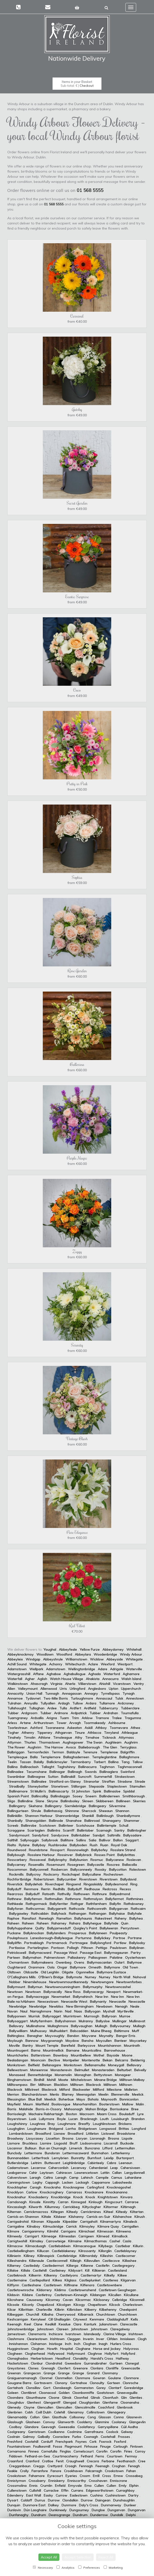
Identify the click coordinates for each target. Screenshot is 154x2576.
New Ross (73, 1992)
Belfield (34, 2065)
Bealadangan (17, 2060)
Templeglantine (104, 1757)
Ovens (79, 1962)
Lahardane (133, 2177)
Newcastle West (74, 2001)
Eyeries (71, 2476)
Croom (85, 2476)
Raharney (58, 1923)
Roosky (100, 1869)
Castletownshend (82, 2290)
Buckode (127, 2143)
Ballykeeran (109, 1928)
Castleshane (31, 2285)
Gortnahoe (78, 2383)
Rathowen (82, 1894)
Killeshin (106, 2256)
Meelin (104, 2094)
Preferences (89, 2567)
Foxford (120, 2441)
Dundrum (38, 2515)
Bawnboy (60, 2055)
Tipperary (44, 1732)
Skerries (139, 1801)
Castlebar (122, 2246)
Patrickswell (16, 1952)
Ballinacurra (87, 1767)
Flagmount (73, 2446)
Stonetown (59, 1786)
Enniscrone (118, 2480)
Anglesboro (97, 1688)
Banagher (35, 2036)
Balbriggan (15, 1752)
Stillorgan (78, 1786)
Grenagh (48, 2368)
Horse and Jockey (107, 2348)
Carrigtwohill (17, 2241)
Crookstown (114, 2471)
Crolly (24, 2471)
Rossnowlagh (77, 1850)
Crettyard (54, 2466)
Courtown (114, 2456)
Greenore (80, 2368)
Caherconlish (58, 2168)
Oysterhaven (135, 1957)
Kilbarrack (85, 2314)
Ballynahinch (83, 1996)
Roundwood (16, 1850)
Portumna (83, 1938)
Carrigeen (86, 2236)
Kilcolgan (64, 2304)
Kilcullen (115, 2295)
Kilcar (11, 2309)
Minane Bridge (105, 2080)
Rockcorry (51, 1874)
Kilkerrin (35, 2275)
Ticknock (109, 1737)
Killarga (72, 2265)
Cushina (96, 2495)
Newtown (15, 1992)
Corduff (47, 2441)
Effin (64, 2490)
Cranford (32, 2461)
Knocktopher (17, 2187)
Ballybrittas (126, 1855)
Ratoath (48, 1894)
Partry (136, 1952)
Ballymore (78, 1967)
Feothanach (126, 2461)
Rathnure (99, 1894)
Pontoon (57, 1948)
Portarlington (38, 1948)
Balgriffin (128, 1752)
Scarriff (68, 1830)
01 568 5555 (90, 190)
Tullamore (107, 1703)
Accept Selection (77, 2557)
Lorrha (71, 2128)
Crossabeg (134, 2476)
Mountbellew (81, 2055)
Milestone (114, 2089)
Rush (94, 1845)
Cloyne (29, 2407)
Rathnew (14, 1899)
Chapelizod (45, 2304)
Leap (114, 2168)
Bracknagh (88, 2119)
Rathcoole (77, 1908)
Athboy (101, 1727)
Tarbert (100, 1762)
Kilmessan (105, 2231)
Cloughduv (15, 2402)
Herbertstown (42, 2358)
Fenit (60, 2461)
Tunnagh (52, 1693)
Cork (93, 2441)
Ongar (62, 1967)
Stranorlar (91, 1781)
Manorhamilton (85, 2104)
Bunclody (14, 2153)
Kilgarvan (128, 2280)
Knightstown (108, 2197)
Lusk (32, 2119)
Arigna (51, 1718)
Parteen (13, 1957)
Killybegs (106, 2246)
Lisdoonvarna (90, 2143)
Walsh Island (131, 1679)
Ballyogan (92, 2011)
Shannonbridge (67, 1815)
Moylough (15, 2040)
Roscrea (113, 1864)
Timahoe (92, 1737)
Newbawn (104, 2006)
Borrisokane (119, 2109)
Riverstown (88, 1879)
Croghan (118, 2466)
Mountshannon (109, 2045)
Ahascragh (39, 1683)
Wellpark (36, 1669)
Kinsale (35, 2202)
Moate (63, 2080)
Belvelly (140, 2070)
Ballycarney (16, 1864)
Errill (96, 2476)
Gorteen (113, 2383)
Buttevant (52, 2163)
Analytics (65, 2567)
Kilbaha (47, 2314)
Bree (135, 2109)
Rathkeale (15, 1904)
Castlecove (111, 2260)
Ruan (104, 1845)
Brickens (125, 2124)
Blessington (16, 2099)
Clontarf (115, 2388)
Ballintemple (106, 1825)
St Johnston (81, 1791)
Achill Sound (17, 1664)
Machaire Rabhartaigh (46, 2114)
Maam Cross (107, 2114)
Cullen (99, 2485)
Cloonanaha (130, 2402)
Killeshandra (16, 2260)
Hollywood (56, 2353)
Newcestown (48, 2001)
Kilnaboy (33, 2226)
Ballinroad (92, 1820)
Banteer (120, 2040)
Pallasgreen (97, 1957)
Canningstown (18, 2182)
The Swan (94, 1742)
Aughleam (113, 1742)
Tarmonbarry (80, 1762)
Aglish (42, 1679)
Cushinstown (115, 2495)
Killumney (52, 2207)
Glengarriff (52, 2402)
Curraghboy (125, 2490)
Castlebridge (67, 2256)
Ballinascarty (59, 1791)
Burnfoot (94, 2158)
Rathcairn (138, 1908)
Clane (38, 2324)
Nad (68, 2011)
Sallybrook (50, 1840)
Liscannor (14, 2148)
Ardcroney (126, 1703)
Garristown (36, 2432)
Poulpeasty (118, 1933)
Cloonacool (47, 2392)
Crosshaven (98, 2480)
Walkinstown (17, 1683)
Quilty (39, 1928)
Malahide (26, 2109)
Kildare (27, 2295)
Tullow (77, 1703)
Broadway (15, 2138)
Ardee (52, 1708)
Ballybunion (79, 1859)
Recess (125, 1889)
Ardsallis (37, 1718)
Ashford (36, 1727)
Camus (116, 2177)
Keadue (65, 2324)
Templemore (50, 1757)
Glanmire (102, 2422)
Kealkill (50, 2324)
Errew (118, 2476)
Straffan (108, 1781)
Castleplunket (89, 2280)
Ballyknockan (33, 1933)
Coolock (112, 2432)
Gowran (99, 2378)
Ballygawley (18, 1913)
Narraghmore (40, 2011)
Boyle (61, 2119)
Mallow (127, 2104)
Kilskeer (60, 2216)
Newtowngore (102, 1982)
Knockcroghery (52, 2192)
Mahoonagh (73, 2109)
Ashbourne (116, 1723)
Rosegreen (76, 1864)
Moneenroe (39, 2070)
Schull (123, 1825)
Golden (64, 2392)
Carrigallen (130, 2226)
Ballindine (25, 1801)
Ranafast (29, 1918)
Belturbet (124, 2070)
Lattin (105, 2172)
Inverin (88, 2339)
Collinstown (96, 2412)
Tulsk (119, 1698)
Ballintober (85, 1830)
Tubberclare (130, 1708)
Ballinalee (39, 1781)
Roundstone (38, 1850)
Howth (52, 2348)
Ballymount (16, 1987)
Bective (54, 2060)
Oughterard (16, 1967)
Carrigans (68, 2231)
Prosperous (77, 1933)
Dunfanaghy (19, 2515)
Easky (48, 2495)
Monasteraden (103, 2070)
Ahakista (92, 1679)
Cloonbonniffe (83, 2392)
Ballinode (56, 1820)
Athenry (28, 1732)
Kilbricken (74, 2309)
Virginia (56, 1683)
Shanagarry (111, 1820)
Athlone (44, 1737)
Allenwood (48, 1688)
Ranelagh (46, 1918)
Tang (125, 1762)
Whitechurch (75, 1664)
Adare (102, 1669)
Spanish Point (18, 1796)
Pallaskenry (77, 1957)
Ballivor (104, 1840)
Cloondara (15, 2397)
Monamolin (63, 2075)
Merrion (13, 2094)
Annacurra (110, 1679)
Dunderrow (99, 2515)
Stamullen (137, 1786)
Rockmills (16, 1874)
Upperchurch (131, 1688)
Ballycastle (95, 1864)
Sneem (91, 1796)
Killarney (14, 2265)
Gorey (101, 2388)
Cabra (111, 2163)
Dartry (133, 2495)
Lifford (107, 2148)
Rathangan (77, 1913)
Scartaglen (36, 1830)
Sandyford (40, 1835)
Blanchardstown (34, 2094)
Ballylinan (136, 1948)
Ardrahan (110, 1713)
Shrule (36, 1811)
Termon (58, 1752)
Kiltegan (57, 2212)
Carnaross (74, 2192)
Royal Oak (119, 1845)
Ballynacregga (37, 1996)
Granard (93, 2373)
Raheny (121, 1918)
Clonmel (46, 2378)
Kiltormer (111, 2207)
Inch (68, 2344)
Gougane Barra (19, 2383)
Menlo (54, 2094)
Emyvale (75, 2485)
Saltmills (114, 1835)
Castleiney (57, 2270)
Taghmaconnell (129, 1767)
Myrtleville (126, 2011)
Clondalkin (70, 2500)
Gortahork (15, 2388)
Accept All (49, 2557)
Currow (61, 2495)
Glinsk (66, 2397)
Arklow (87, 1718)
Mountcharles (17, 2055)
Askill (89, 1727)
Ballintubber (80, 1835)
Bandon (73, 2036)
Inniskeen (127, 2339)
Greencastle (130, 2368)
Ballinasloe (112, 1791)
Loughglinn (16, 2128)
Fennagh (86, 2466)
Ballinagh (75, 1771)
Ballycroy (33, 1874)
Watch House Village (66, 1679)
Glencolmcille (85, 2407)
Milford (64, 2089)
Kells (134, 2319)
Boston (71, 2114)
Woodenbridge (105, 1654)
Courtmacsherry (65, 2456)
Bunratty (78, 2158)
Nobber (15, 1982)
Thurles (30, 1742)
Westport (124, 1664)
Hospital (66, 2348)
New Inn (101, 1996)
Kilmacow (15, 2246)
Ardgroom (29, 1713)
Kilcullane (131, 2295)
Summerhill (103, 1776)
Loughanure (36, 2128)
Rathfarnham (96, 1904)
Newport (114, 1992)
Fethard (87, 2456)
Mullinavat (137, 2021)
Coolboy (15, 2427)
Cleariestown (37, 2339)
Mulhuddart (58, 2031)
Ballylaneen (98, 1933)
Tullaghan (36, 1708)
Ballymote (74, 1977)
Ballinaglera (108, 1771)
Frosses (124, 2436)
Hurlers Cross (120, 2344)
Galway (127, 2432)
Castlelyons (69, 2275)
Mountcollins (91, 2050)
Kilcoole (13, 2304)
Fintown (136, 2446)
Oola (51, 1967)
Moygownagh (52, 2040)
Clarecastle (128, 2324)
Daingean (102, 2500)
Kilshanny (76, 2216)
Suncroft (84, 1776)
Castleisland (117, 2270)
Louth (104, 2119)
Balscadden (79, 2031)
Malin (140, 2104)
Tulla (63, 1708)
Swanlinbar (16, 1776)
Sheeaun (106, 1811)
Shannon (122, 1811)
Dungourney (79, 2510)
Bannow (31, 2040)
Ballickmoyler (57, 1762)
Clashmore (15, 2339)
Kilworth (35, 2207)
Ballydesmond (116, 1884)
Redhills (59, 1889)
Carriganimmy (33, 2231)
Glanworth (66, 2422)
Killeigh (75, 2260)
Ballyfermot (114, 1899)
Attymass (126, 1737)
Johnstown (45, 2329)
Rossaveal (38, 1859)
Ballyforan (15, 1908)
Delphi (131, 2515)
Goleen (12, 2392)
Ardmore (61, 1713)
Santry (119, 1830)
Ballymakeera (42, 1962)
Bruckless (29, 2143)
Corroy (140, 2451)
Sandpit (99, 1835)
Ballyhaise (117, 1913)
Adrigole (116, 1669)
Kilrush (139, 2216)
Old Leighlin (50, 1972)
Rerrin (45, 1889)
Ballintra (53, 1830)
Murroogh (91, 2016)
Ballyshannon (65, 2021)
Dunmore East (34, 2505)
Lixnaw (59, 2133)
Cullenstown (17, 2490)
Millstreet (32, 2089)
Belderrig (138, 2060)
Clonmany (110, 2373)
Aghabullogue (75, 1674)
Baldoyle (73, 1752)
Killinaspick (45, 2256)
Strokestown (125, 1776)
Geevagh (48, 2427)
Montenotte (91, 2060)
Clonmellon (63, 2378)
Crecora (93, 2461)
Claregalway (120, 2329)
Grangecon (32, 2373)
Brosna (67, 2138)
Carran (63, 2202)
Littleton (92, 2133)
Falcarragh (94, 2471)
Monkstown (16, 2065)
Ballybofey (99, 1850)
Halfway (122, 2358)
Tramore (102, 1718)
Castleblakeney (64, 2251)
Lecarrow (38, 2168)
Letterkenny (120, 2153)
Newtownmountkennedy (68, 1982)
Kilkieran (98, 2270)
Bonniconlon (129, 2099)
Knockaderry (38, 2197)
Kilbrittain (26, 2309)
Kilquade (53, 2221)
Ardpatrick (79, 1713)
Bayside (113, 2055)
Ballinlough (105, 1815)
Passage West (65, 1952)
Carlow (31, 2192)
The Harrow (53, 1747)
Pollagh (73, 1948)
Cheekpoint (128, 2309)
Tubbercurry (108, 1708)
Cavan (68, 2300)
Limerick (75, 2148)
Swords (91, 1771)
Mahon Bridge (96, 2109)
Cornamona (16, 2451)
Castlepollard (40, 2280)
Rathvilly (64, 1894)
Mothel (99, 2055)
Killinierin (14, 2256)
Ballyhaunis (83, 1918)
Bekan (107, 2060)
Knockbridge (61, 2197)
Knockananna (116, 2192)
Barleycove (86, 2045)
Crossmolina (17, 2485)
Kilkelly (109, 2275)
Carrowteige (56, 2241)
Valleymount (28, 1688)
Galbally (44, 2436)
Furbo (76, 2436)
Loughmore (67, 2124)
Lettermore (33, 2153)
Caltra (48, 2177)
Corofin (102, 2451)
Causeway (34, 2300)
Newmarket (61, 1996)
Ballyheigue (92, 1923)
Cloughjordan (89, 2402)
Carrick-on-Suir (98, 2216)
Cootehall (108, 2436)
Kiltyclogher (91, 2207)
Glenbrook (125, 2407)
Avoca (71, 1747)
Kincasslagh (16, 2207)
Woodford (64, 1654)
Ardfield (90, 1708)
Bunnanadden (18, 2158)
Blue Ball (35, 2099)
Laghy (38, 2182)
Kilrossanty (87, 2251)
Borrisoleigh (16, 2114)
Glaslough (15, 2422)
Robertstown (44, 1879)
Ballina (113, 1762)
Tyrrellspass (110, 1693)
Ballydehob (34, 1884)
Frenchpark (64, 2441)
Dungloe (98, 2510)
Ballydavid (128, 1879)
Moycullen (104, 2040)
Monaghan (83, 2075)
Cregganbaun (20, 2466)
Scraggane (16, 1830)
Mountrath (132, 2045)
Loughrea (37, 2124)
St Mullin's (38, 1791)
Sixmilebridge (75, 1806)
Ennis (33, 2485)
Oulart (119, 1962)
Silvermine (117, 1806)
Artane (25, 1723)
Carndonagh (17, 2202)
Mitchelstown (81, 2080)
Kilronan (37, 2221)
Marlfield (42, 2104)
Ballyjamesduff (59, 1928)
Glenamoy (76, 2412)
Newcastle (117, 2001)
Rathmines (134, 1899)
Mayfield (14, 2104)
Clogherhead (35, 2353)
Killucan (43, 2251)
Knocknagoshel (119, 2187)
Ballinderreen (109, 1796)
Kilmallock (120, 2236)
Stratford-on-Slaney (65, 1781)
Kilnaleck (130, 2221)
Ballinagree (36, 1776)
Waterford (111, 1674)
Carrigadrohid (18, 2221)
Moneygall (116, 2065)
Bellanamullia (95, 2065)
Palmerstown (54, 1957)
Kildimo (60, 2290)
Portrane (135, 1938)
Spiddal (129, 1791)
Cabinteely (96, 2163)
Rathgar (77, 1904)
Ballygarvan (118, 1908)
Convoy (49, 2422)
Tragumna (132, 1718)
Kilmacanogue (84, 2246)
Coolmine (74, 2432)
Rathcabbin (40, 1913)
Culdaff (26, 2500)
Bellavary (16, 2026)
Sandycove (60, 1835)
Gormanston (84, 2388)
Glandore (31, 2427)
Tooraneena (54, 1727)
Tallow (137, 1762)
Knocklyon (15, 2192)
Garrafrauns (94, 2432)
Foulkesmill (41, 2446)
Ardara (91, 1703)
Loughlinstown (104, 2124)
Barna (35, 2050)
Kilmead (103, 2236)
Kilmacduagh (35, 2246)
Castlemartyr (91, 2275)
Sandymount (19, 1835)
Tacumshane (36, 1771)
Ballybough (16, 1855)
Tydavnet (33, 1698)
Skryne (52, 1801)
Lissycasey (34, 2138)
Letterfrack (40, 2158)
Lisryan (81, 2138)
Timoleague (62, 1737)
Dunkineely (58, 2510)
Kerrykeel (38, 2319)
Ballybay (39, 1845)
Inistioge (55, 2344)
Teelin (12, 1762)
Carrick (71, 2226)
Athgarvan (63, 1732)
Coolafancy (86, 2427)
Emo (88, 2485)
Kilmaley (36, 2241)
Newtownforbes (129, 1982)
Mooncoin (38, 2060)
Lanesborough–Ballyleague (51, 1938)
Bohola (93, 2099)
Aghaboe (53, 1674)
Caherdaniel (98, 2168)
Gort (46, 2388)
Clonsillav (33, 2388)
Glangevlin (137, 2422)
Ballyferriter (59, 1904)
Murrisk (34, 2016)
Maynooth (109, 2099)
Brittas (124, 2128)
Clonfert (64, 2368)
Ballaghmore (129, 1757)
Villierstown (87, 1683)
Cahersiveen (130, 2168)
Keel (27, 2324)
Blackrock (93, 2084)
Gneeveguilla (127, 2392)
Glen (45, 2417)
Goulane (114, 2378)
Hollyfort (111, 2353)
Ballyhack (58, 1913)
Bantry (27, 2045)
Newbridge (17, 2006)
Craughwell (75, 2461)
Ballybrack (84, 1855)
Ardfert (75, 1708)
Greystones (16, 2368)
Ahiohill (104, 1683)
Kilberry (91, 2309)
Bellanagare (51, 2065)
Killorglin (105, 2251)
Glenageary (116, 2412)
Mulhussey (38, 2031)
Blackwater (81, 2089)
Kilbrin (59, 2309)
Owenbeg (63, 1962)
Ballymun (35, 1987)
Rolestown (137, 1869)
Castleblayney (125, 2251)
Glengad (69, 2402)
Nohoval (139, 1977)
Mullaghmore (58, 2026)
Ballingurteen (17, 1811)
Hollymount (76, 2353)
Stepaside (96, 1786)
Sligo (11, 1801)
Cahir (33, 2172)
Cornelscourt (84, 2451)
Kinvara (126, 2197)
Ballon (118, 1840)
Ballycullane (91, 1874)
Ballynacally (53, 1992)
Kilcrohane (15, 2300)
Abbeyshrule (53, 1659)
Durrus (40, 2500)
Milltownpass (17, 2084)
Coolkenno (56, 2432)
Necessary (43, 2567)
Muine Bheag (101, 2031)
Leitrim (36, 2163)
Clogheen (14, 2353)
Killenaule (36, 2260)
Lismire (45, 2143)
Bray (51, 2124)
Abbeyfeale (68, 1649)
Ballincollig (40, 1796)
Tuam (64, 1718)
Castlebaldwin (60, 2246)
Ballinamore (18, 1791)
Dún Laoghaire (35, 2510)
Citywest (80, 2319)
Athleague (129, 1732)
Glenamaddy (17, 2417)
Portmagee (79, 1943)
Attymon (14, 1742)
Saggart (132, 1840)
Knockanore (94, 2192)
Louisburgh (120, 2119)
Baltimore (121, 2031)
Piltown (87, 1948)
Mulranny (86, 2021)
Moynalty (106, 2036)
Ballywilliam (18, 2031)
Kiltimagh (128, 2207)
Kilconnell (137, 2300)
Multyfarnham (41, 2021)
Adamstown (17, 1669)
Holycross (131, 2348)
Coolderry (84, 2422)
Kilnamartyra (110, 2221)
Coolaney (119, 2422)
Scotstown (47, 1825)
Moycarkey (138, 2040)
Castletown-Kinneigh (71, 2295)
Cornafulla (49, 2451)
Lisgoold (60, 2143)
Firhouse (91, 2446)
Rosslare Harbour (41, 1855)
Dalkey (53, 2505)
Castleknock (16, 2275)
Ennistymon (16, 2480)
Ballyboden (78, 1845)
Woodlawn (45, 1654)
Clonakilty (80, 2358)
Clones (33, 2368)
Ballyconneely (81, 1869)
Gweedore (73, 2363)
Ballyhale (135, 1913)
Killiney (29, 2256)
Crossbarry (37, 2480)
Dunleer (130, 2505)
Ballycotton (118, 1869)
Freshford (14, 2441)
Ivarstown (73, 2334)
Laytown (47, 2172)
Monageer (123, 2075)
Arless (12, 1723)
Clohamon (38, 2344)
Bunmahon (100, 2153)
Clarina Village (114, 2334)
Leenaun (125, 2163)
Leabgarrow (16, 2172)
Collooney (77, 2417)
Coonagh (91, 2436)
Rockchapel (71, 1874)
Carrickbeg (71, 2207)
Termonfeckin (38, 1752)
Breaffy (84, 2124)
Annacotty (15, 1693)
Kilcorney (53, 2300)
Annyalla (31, 1703)
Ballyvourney (120, 2026)
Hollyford (128, 2353)
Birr (33, 2084)
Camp (73, 2177)
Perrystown (130, 1928)
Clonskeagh (62, 2388)
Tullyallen (47, 1703)
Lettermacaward (76, 2153)
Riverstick (14, 1884)
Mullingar (119, 2021)
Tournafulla (130, 1713)
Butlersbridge (17, 2163)
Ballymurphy (93, 1987)
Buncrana (92, 2148)
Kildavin (13, 2295)
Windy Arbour (131, 1654)
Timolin (29, 1737)
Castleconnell (57, 2260)
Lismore (13, 2143)
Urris (63, 1688)
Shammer (131, 1820)
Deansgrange (59, 2515)
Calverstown (17, 2177)
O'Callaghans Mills (21, 1977)
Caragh (35, 2187)
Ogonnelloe (85, 1972)
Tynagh (128, 1693)
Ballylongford (100, 1943)
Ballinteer (66, 1825)
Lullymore (46, 2119)
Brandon (138, 2119)
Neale (134, 2006)
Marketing (113, 2567)
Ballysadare (132, 1835)
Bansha (87, 2040)
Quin (124, 1923)
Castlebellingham (20, 2251)
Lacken (67, 2182)
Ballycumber (67, 1879)
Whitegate (134, 1659)
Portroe (119, 1938)
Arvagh (75, 1723)
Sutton (53, 1776)
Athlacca (94, 1732)
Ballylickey (102, 1938)
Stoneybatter (38, 1786)
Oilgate (67, 1972)
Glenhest (34, 2402)
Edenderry (15, 2495)
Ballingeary (97, 1806)
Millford (98, 2089)
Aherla (70, 1683)
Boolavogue (61, 2104)
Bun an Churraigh (52, 2148)
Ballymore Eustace (111, 1972)
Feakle (12, 2471)
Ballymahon (32, 1957)
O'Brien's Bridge (51, 1977)
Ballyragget (52, 2016)
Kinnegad (78, 2202)
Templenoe (109, 1752)
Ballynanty (98, 2001)
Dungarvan (116, 2510)
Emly (123, 2485)
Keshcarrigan (17, 2319)
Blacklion (61, 2084)
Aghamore (131, 1674)
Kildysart (75, 2270)
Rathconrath (97, 1908)
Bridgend (56, 2128)
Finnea (33, 2451)
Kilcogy (79, 2304)
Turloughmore (82, 1698)
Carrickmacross (36, 2212)
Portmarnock (56, 1943)
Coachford (106, 2407)
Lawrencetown (86, 2172)
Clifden (112, 2339)
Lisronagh (97, 2138)
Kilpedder (70, 2221)
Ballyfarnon (33, 1899)
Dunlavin (14, 2510)
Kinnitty (49, 2202)
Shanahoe (74, 1820)
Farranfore (40, 2471)
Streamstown (18, 1781)
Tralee (117, 1718)
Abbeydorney (113, 1649)
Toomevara (119, 1727)
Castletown (53, 2285)
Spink (97, 1791)
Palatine (116, 1957)
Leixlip (109, 2158)
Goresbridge (133, 2388)
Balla (34, 1757)
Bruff (73, 2143)
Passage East (90, 1952)
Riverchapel (54, 1884)
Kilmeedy (14, 2236)
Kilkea (57, 2280)
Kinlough (95, 2202)
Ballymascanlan (99, 1962)
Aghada (94, 1674)
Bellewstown (17, 2070)
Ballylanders (56, 1933)
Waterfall (14, 1679)
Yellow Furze (90, 1649)
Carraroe (132, 2202)
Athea (135, 1727)
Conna (119, 2417)
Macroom (87, 2114)
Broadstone (126, 2133)
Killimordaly (88, 2256)
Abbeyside (114, 1659)
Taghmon (107, 1767)
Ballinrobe (29, 1825)
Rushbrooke (57, 1845)
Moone (127, 2055)
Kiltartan (136, 2212)
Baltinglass (15, 2036)
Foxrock (105, 2441)
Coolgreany (16, 2432)
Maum (28, 2104)
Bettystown (103, 2075)
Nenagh (121, 2006)
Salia (92, 1840)
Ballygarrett (57, 1908)
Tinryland (111, 1732)
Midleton (131, 2089)
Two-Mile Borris (55, 1698)
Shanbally (15, 1820)
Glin (124, 2397)
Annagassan (72, 1693)
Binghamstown (19, 2080)
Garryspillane (108, 2427)
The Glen (110, 1747)
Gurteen (116, 2363)
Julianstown (108, 2324)
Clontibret (29, 2392)
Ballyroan (109, 2016)
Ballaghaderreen (76, 1757)
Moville (14, 2045)
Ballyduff (14, 1889)
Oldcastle (30, 1972)
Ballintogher (136, 1830)
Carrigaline (15, 2226)
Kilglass (71, 2280)
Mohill (51, 2080)
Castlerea (110, 2280)
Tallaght (47, 1767)
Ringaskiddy (93, 1884)
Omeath (94, 1967)
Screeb (12, 1825)
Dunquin (13, 2505)
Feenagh (102, 2466)
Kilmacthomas (95, 2241)
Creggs (39, 2466)
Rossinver (65, 1855)
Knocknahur (16, 2197)
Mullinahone (35, 2026)
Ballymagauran (116, 1952)
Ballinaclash (29, 1767)
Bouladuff (126, 2114)
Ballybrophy (57, 1859)
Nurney (90, 1977)
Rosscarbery (17, 1859)
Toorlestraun (17, 1727)
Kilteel (108, 2212)
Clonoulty (97, 2383)
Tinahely (14, 1737)
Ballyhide (111, 1923)
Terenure (90, 1752)
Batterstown (41, 2055)
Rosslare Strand (122, 1850)
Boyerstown (16, 2119)
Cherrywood (65, 2314)
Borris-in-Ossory (49, 2109)
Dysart (12, 2500)
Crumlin (46, 2485)
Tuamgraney (17, 1718)
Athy (78, 1737)
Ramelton (64, 1918)
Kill (87, 2270)
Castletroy (44, 2295)
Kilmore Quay (108, 2226)
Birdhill (39, 2080)
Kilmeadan (67, 2236)
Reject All (106, 2557)
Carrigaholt (89, 2221)
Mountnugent (17, 2050)
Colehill (59, 2412)
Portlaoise (17, 1948)
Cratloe (47, 2461)
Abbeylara (83, 1654)
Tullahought (16, 1708)
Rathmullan (54, 1899)
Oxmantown (19, 1962)
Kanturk (90, 2324)
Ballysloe (103, 2021)
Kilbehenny (108, 2309)
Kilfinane (71, 2285)
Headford (62, 2358)
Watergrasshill (18, 1674)
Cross (106, 2476)
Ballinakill (68, 1776)
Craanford (15, 2461)
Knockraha (52, 2187)
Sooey (78, 1796)
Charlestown (133, 2304)
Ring (133, 1884)
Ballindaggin (60, 1796)
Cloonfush (110, 2397)
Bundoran (52, 2153)
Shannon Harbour (39, 1815)
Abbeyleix (15, 1659)
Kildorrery (44, 2290)
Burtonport (125, 2158)
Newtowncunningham (62, 1987)
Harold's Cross (102, 2358)
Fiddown (15, 2456)
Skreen (87, 1801)
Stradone (125, 1781)
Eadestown (79, 2495)
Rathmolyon (93, 1899)
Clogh (142, 2339)
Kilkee (122, 2275)
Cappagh (52, 2182)
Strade (140, 1781)
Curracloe (51, 2490)
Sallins (81, 1840)
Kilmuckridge (53, 2226)
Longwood (107, 2128)
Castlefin (103, 2265)
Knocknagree (73, 2187)
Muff (135, 2031)
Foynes (81, 2441)
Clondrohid (53, 2363)
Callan (117, 2172)
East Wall (33, 2495)
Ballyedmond (120, 1894)
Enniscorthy (76, 2480)
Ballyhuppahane (20, 1928)
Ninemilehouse (34, 1982)
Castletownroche (20, 2290)
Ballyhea (136, 1918)
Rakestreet (103, 1918)
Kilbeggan (15, 2314)
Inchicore (56, 2334)
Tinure (80, 1732)
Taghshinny (66, 1767)
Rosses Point (104, 1855)
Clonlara (96, 2368)
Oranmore (36, 1967)
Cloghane (83, 2348)
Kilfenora (87, 2285)
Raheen (13, 1923)
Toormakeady (95, 1723)
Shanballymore (128, 1815)
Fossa (57, 2446)
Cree (141, 2461)
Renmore (31, 1889)
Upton (113, 1688)
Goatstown (105, 2392)
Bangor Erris (125, 2036)
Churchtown (105, 2314)
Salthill (12, 1840)
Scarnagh (103, 1830)
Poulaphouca (17, 1938)
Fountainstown (19, 2446)
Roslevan (134, 1859)
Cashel (115, 2241)
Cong (92, 2417)
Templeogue (17, 1757)
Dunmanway (111, 2505)
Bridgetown (87, 2128)
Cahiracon (64, 2172)
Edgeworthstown (99, 2490)
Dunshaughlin (124, 2500)
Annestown (135, 1698)
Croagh (71, 2466)
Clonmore (82, 2378)
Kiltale (46, 2216)
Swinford (128, 1771)
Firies (128, 2451)
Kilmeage (49, 2236)
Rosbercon (59, 1869)
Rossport (57, 1850)
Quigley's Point (85, 1928)
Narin (58, 2011)
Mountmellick (53, 2050)
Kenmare (97, 2319)
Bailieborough (89, 1747)
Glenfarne (110, 2402)
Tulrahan (14, 1703)
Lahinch (87, 2177)
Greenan (14, 2373)
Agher (30, 1679)
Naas (78, 2011)
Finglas (65, 2451)
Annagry (91, 1693)
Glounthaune (36, 2397)
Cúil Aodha (129, 2427)
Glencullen (45, 2407)
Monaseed (17, 2075)
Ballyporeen (16, 2016)
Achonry (55, 1664)
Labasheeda (122, 2182)
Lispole (127, 2138)
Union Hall (34, 1693)
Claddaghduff (117, 2319)
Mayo (81, 2099)
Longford (139, 2128)
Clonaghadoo (17, 2358)
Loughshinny (17, 2124)
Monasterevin (61, 2070)
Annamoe (15, 1698)
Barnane (72, 2050)
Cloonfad (81, 2397)
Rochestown (113, 1874)
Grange (49, 2373)
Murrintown (72, 2016)
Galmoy (29, 2436)
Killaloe (12, 2270)
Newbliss (56, 2006)
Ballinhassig (53, 1811)
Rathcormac (35, 1908)
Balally (39, 1762)
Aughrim (131, 1742)
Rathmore (73, 1899)
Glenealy (14, 2407)
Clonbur (37, 2363)
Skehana (35, 1806)
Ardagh (64, 1703)
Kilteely (72, 2212)
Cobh (29, 2412)
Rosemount (56, 1864)
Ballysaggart (17, 2021)
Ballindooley (70, 1801)
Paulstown (118, 1948)
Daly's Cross (88, 2505)
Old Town (130, 1967)
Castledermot (53, 2265)
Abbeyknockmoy (20, 1654)
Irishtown (136, 2334)
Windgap (33, 1659)
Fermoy (131, 2456)
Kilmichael (87, 2231)
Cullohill (35, 2490)
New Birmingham (80, 2006)
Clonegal (132, 2363)
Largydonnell (134, 2172)
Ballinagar (57, 1771)
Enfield (60, 2485)
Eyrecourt (55, 2476)
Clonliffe (112, 2368)
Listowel (107, 2133)
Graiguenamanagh (22, 2378)
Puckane (14, 1933)
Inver (100, 2339)
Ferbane (108, 2461)
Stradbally (17, 1786)
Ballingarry (17, 1806)
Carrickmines (91, 2212)
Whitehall (134, 1649)
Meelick (137, 2094)
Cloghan (89, 2344)
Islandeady (92, 2334)
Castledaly (31, 2265)
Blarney (68, 2094)
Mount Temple (47, 2045)
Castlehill (40, 2270)
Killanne (87, 2265)
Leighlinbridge (74, 2163)
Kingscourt (113, 2202)
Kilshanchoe (122, 2216)
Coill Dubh (43, 2412)
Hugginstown (18, 2348)
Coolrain (13, 2436)
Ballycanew (115, 1859)
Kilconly (28, 2304)
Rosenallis (36, 1864)
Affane (38, 1674)
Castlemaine (17, 2280)
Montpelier (71, 2060)
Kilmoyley (87, 2226)
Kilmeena (123, 2231)
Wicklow (97, 1659)
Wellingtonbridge (81, 1669)
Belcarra (121, 2060)
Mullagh (101, 2026)
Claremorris (37, 2334)
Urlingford (77, 1688)
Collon (35, 2417)
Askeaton (74, 1727)
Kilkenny (50, 2275)
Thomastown (49, 1742)
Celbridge (119, 2300)
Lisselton (53, 2138)
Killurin (138, 2246)
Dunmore (69, 2505)
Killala (25, 2270)
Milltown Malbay (132, 2080)
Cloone (54, 2397)
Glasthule (59, 2417)
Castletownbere (109, 2285)
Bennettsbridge (40, 2075)
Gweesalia (66, 2427)
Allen (11, 1688)
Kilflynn (13, 2285)
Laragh (35, 2177)
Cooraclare (61, 2436)
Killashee (129, 2260)
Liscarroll (111, 2143)
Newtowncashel (118, 1987)
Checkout (87, 86)
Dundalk (116, 2515)
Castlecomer (125, 2256)
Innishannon (18, 2344)
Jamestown (16, 2334)
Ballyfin (115, 1904)
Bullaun (30, 2148)
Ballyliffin (14, 1943)
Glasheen (33, 2422)
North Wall (121, 1977)
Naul (23, 2011)
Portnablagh (34, 1943)
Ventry (138, 1683)
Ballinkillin (14, 1815)
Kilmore (13, 2231)
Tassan (25, 1762)
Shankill (88, 1815)
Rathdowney (134, 1904)
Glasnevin (134, 2417)
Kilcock (114, 2304)
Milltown (44, 2084)
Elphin (134, 2485)
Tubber (13, 1713)
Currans (77, 2490)
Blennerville (120, 2094)
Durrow (54, 2500)
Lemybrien (60, 2158)
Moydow (72, 2040)
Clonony (61, 2383)
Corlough (120, 2446)
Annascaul (104, 1698)
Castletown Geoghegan (117, 2290)
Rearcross (15, 1894)
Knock (78, 2197)
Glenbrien (14, 2412)
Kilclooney (102, 2300)
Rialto (11, 1845)
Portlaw (120, 1943)
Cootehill (31, 2441)
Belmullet (82, 2070)
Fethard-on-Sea (37, 2456)
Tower (61, 1723)
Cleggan (73, 2339)
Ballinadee (15, 1771)
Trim (75, 1718)
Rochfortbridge (19, 1879)
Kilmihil (52, 2231)
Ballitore (67, 1840)
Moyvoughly (55, 2036)
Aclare (93, 1664)
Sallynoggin (29, 1840)
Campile (102, 2177)
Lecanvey (78, 2168)
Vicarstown (122, 1683)
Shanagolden (35, 1820)
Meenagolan (86, 2094)
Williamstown (76, 1659)
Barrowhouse (114, 2050)
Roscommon (17, 1869)
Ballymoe (134, 1962)
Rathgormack (36, 1904)
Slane (39, 1801)
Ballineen (123, 1801)
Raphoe (13, 1918)
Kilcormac (83, 2300)
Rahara (74, 1923)
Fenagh (134, 2466)
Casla (127, 2241)
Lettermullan (125, 2148)
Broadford (43, 2133)
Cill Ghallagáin (59, 2319)
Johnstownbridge (20, 2329)
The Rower (16, 1747)
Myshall (109, 2011)
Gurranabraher (95, 2363)
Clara (77, 2324)
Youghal (50, 1649)
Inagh (103, 2344)
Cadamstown (17, 2168)
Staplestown (117, 1786)
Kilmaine (75, 2241)
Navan (12, 2011)
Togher (13, 1732)
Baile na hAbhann (21, 2001)
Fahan (131, 2471)
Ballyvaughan (82, 2026)
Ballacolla (129, 1864)
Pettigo (101, 1948)
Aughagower (73, 1742)
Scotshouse (85, 1825)
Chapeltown (97, 2304)
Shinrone (72, 1811)
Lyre (140, 2114)
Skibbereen (104, 1801)
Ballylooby (137, 1943)
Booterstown (109, 2104)
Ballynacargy (93, 1992)
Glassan (105, 2417)
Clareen (62, 2329)
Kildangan (98, 2295)
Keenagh (14, 2324)
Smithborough (133, 1796)
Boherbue (66, 2099)
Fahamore (37, 2476)
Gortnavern (43, 2383)
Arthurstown (43, 1723)
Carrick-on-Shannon (23, 2216)
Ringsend (73, 1884)
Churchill (32, 2314)
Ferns (100, 2456)
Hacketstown (17, 2363)
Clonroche (130, 2383)
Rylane (24, 1845)
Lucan (73, 2119)
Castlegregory (123, 2265)
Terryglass (128, 1747)
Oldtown (14, 1972)
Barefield (68, 2045)
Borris (11, 2109)
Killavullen (92, 2260)
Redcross (110, 1889)
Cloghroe (95, 2353)
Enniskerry (56, 2480)
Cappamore (101, 2182)
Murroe (124, 2016)
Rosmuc (96, 1859)
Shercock (89, 1811)
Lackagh (82, 2182)
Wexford (108, 1664)
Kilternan (14, 2212)
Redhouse (92, 1889)
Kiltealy (121, 2212)
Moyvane (89, 2036)
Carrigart (32, 2236)
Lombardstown (21, 2133)
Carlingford (95, 2187)
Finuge (105, 2446)
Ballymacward (40, 1952)
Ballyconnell (39, 1869)
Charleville (44, 2309)
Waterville (134, 1669)
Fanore (56, 2471)
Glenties (136, 2397)
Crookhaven (73, 2471)
